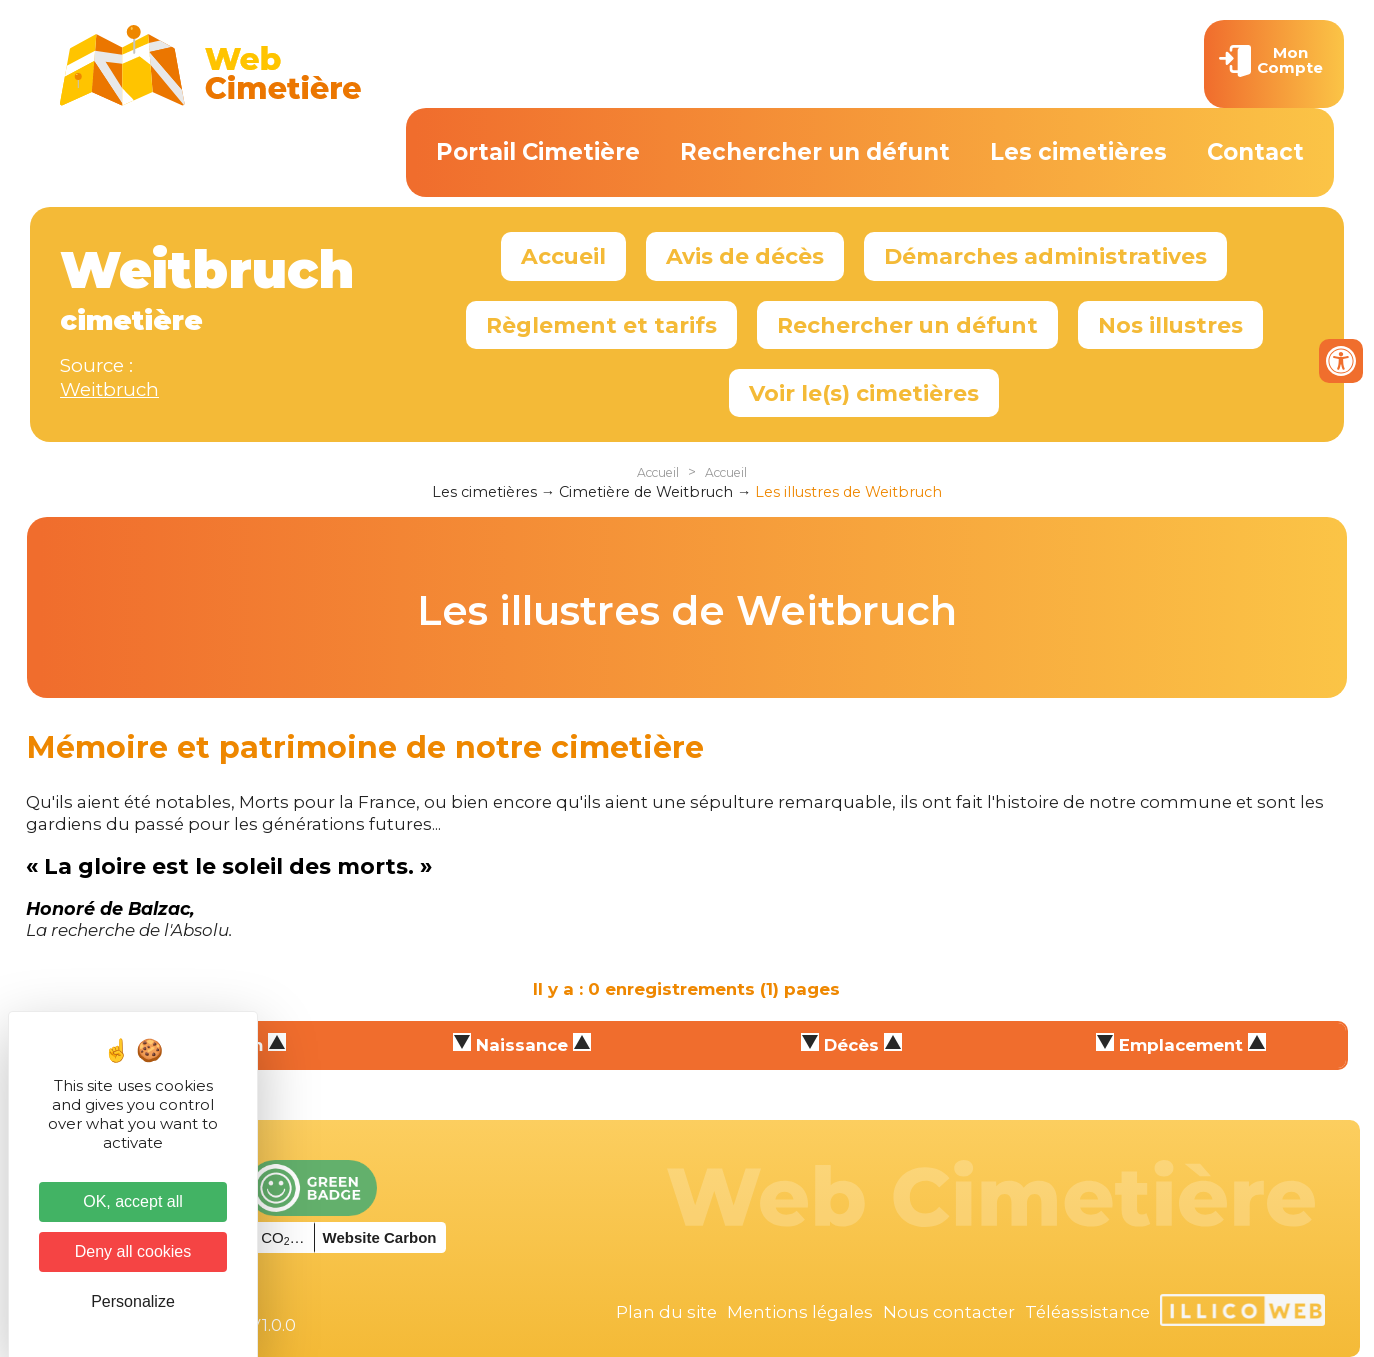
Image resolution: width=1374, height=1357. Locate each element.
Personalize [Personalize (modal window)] (133, 1301)
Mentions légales (800, 1312)
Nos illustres (1170, 325)
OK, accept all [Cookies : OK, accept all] (133, 1201)
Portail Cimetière (538, 152)
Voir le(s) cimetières (864, 393)
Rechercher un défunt (815, 152)
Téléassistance (1087, 1312)
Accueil (563, 256)
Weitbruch (109, 389)
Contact (1255, 152)
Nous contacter (949, 1312)
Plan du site (666, 1312)
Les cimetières (1078, 152)
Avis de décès (745, 256)
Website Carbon (380, 1237)
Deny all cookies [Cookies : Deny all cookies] (133, 1251)
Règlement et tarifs (601, 325)
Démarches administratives (1045, 256)
